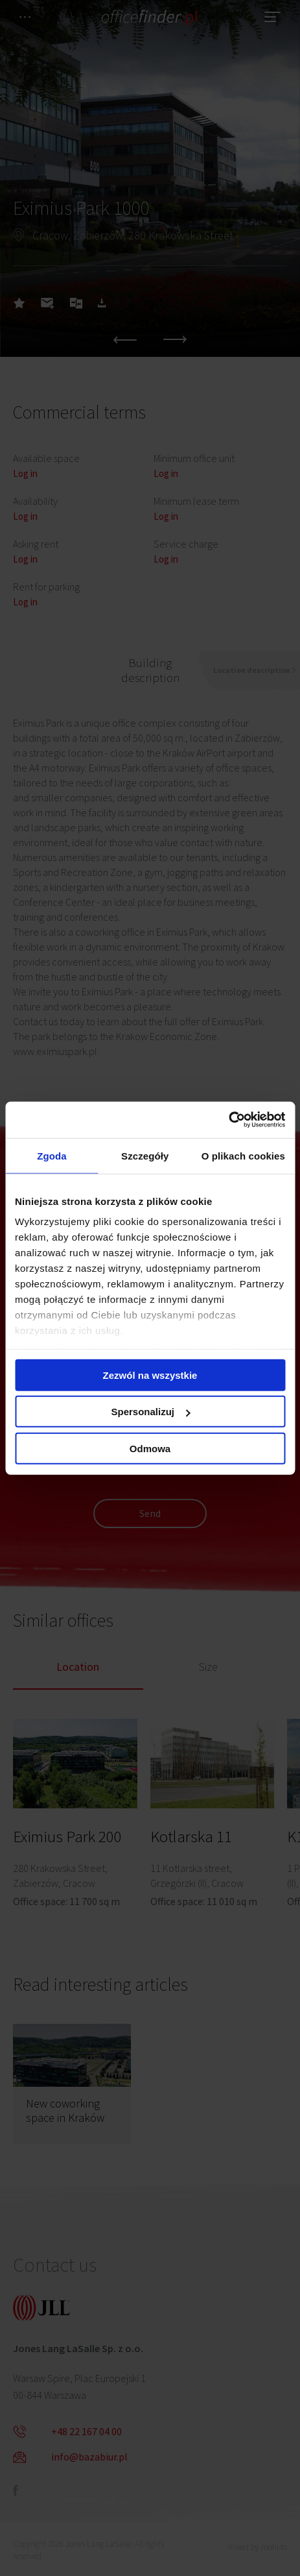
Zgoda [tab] (52, 1155)
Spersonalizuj (150, 1411)
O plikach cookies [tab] (243, 1155)
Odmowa (150, 1447)
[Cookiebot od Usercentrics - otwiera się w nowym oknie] (228, 1120)
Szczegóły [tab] (144, 1155)
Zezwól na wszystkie (150, 1374)
